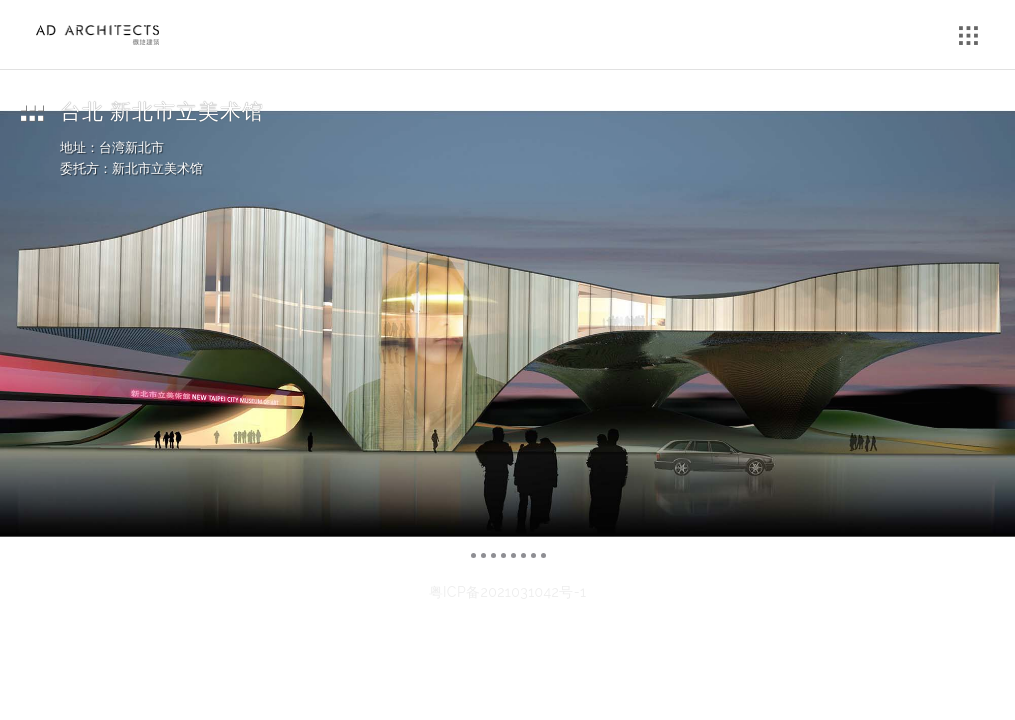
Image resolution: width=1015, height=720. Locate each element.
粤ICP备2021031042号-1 (508, 592)
